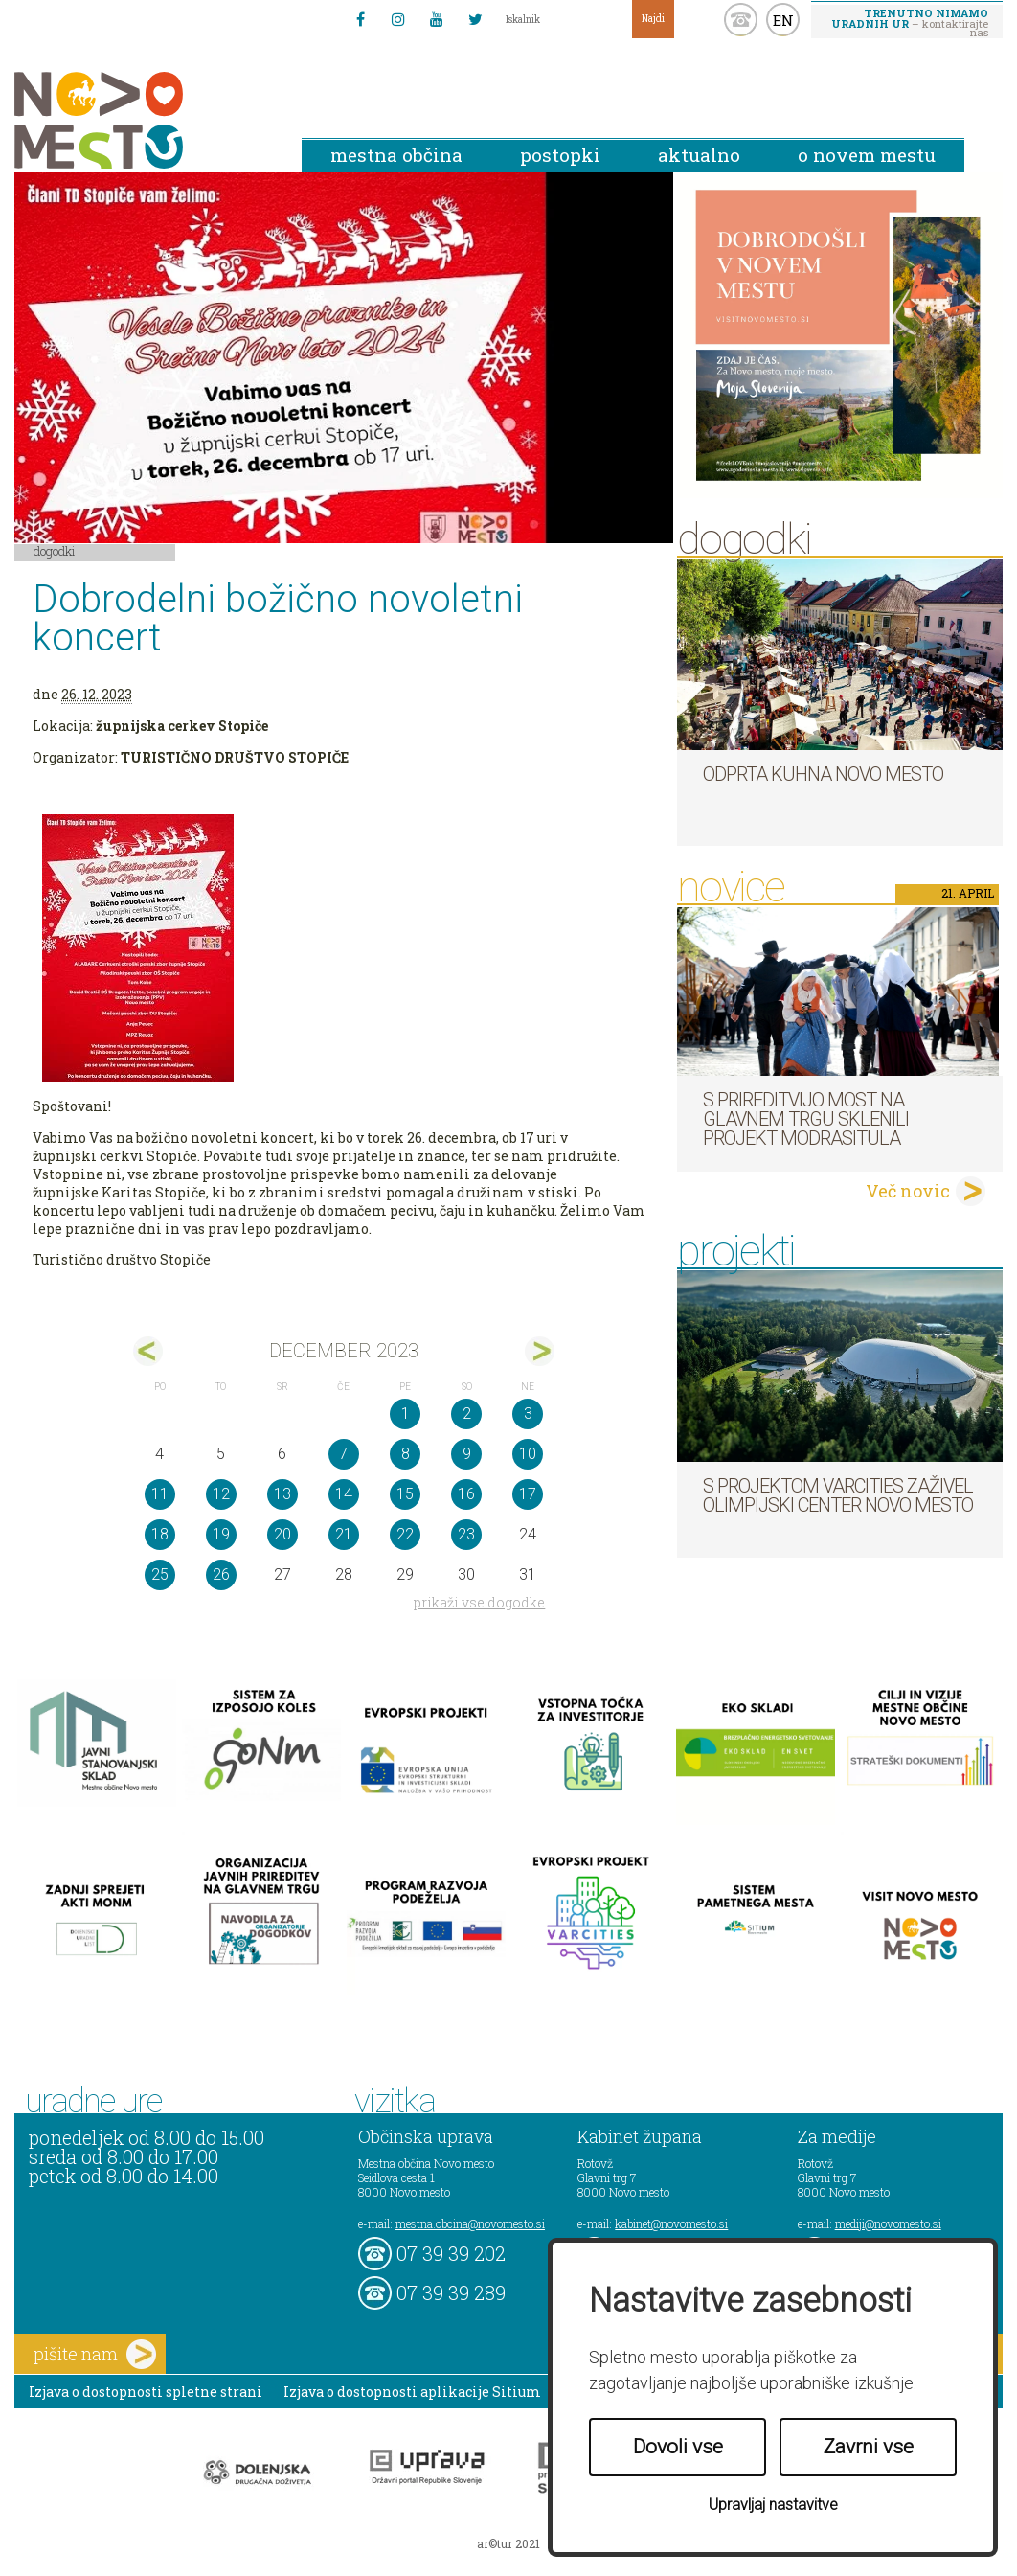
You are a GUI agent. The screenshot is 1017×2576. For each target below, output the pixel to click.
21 (343, 1534)
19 (221, 1534)
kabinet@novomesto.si (671, 2223)
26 (221, 1574)
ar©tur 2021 (508, 2543)
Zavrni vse (869, 2446)
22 (405, 1534)
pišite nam (95, 2354)
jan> (539, 1351)
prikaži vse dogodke (479, 1602)
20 (282, 1534)
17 (527, 1494)
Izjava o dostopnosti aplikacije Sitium (412, 2391)
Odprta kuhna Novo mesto (823, 774)
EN (783, 20)
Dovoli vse (678, 2446)
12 (221, 1494)
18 (160, 1534)
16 (466, 1494)
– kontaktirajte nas (909, 22)
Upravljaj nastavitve (773, 2505)
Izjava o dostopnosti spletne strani (145, 2391)
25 (160, 1574)
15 (405, 1494)
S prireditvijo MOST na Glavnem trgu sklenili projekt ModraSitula (806, 1119)
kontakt (740, 19)
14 (343, 1494)
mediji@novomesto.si (888, 2223)
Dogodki (55, 550)
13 (282, 1494)
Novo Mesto (143, 120)
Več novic (908, 1190)
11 (160, 1494)
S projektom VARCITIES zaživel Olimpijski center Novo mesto (838, 1495)
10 (527, 1454)
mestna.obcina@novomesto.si (470, 2223)
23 (466, 1534)
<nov (148, 1351)
